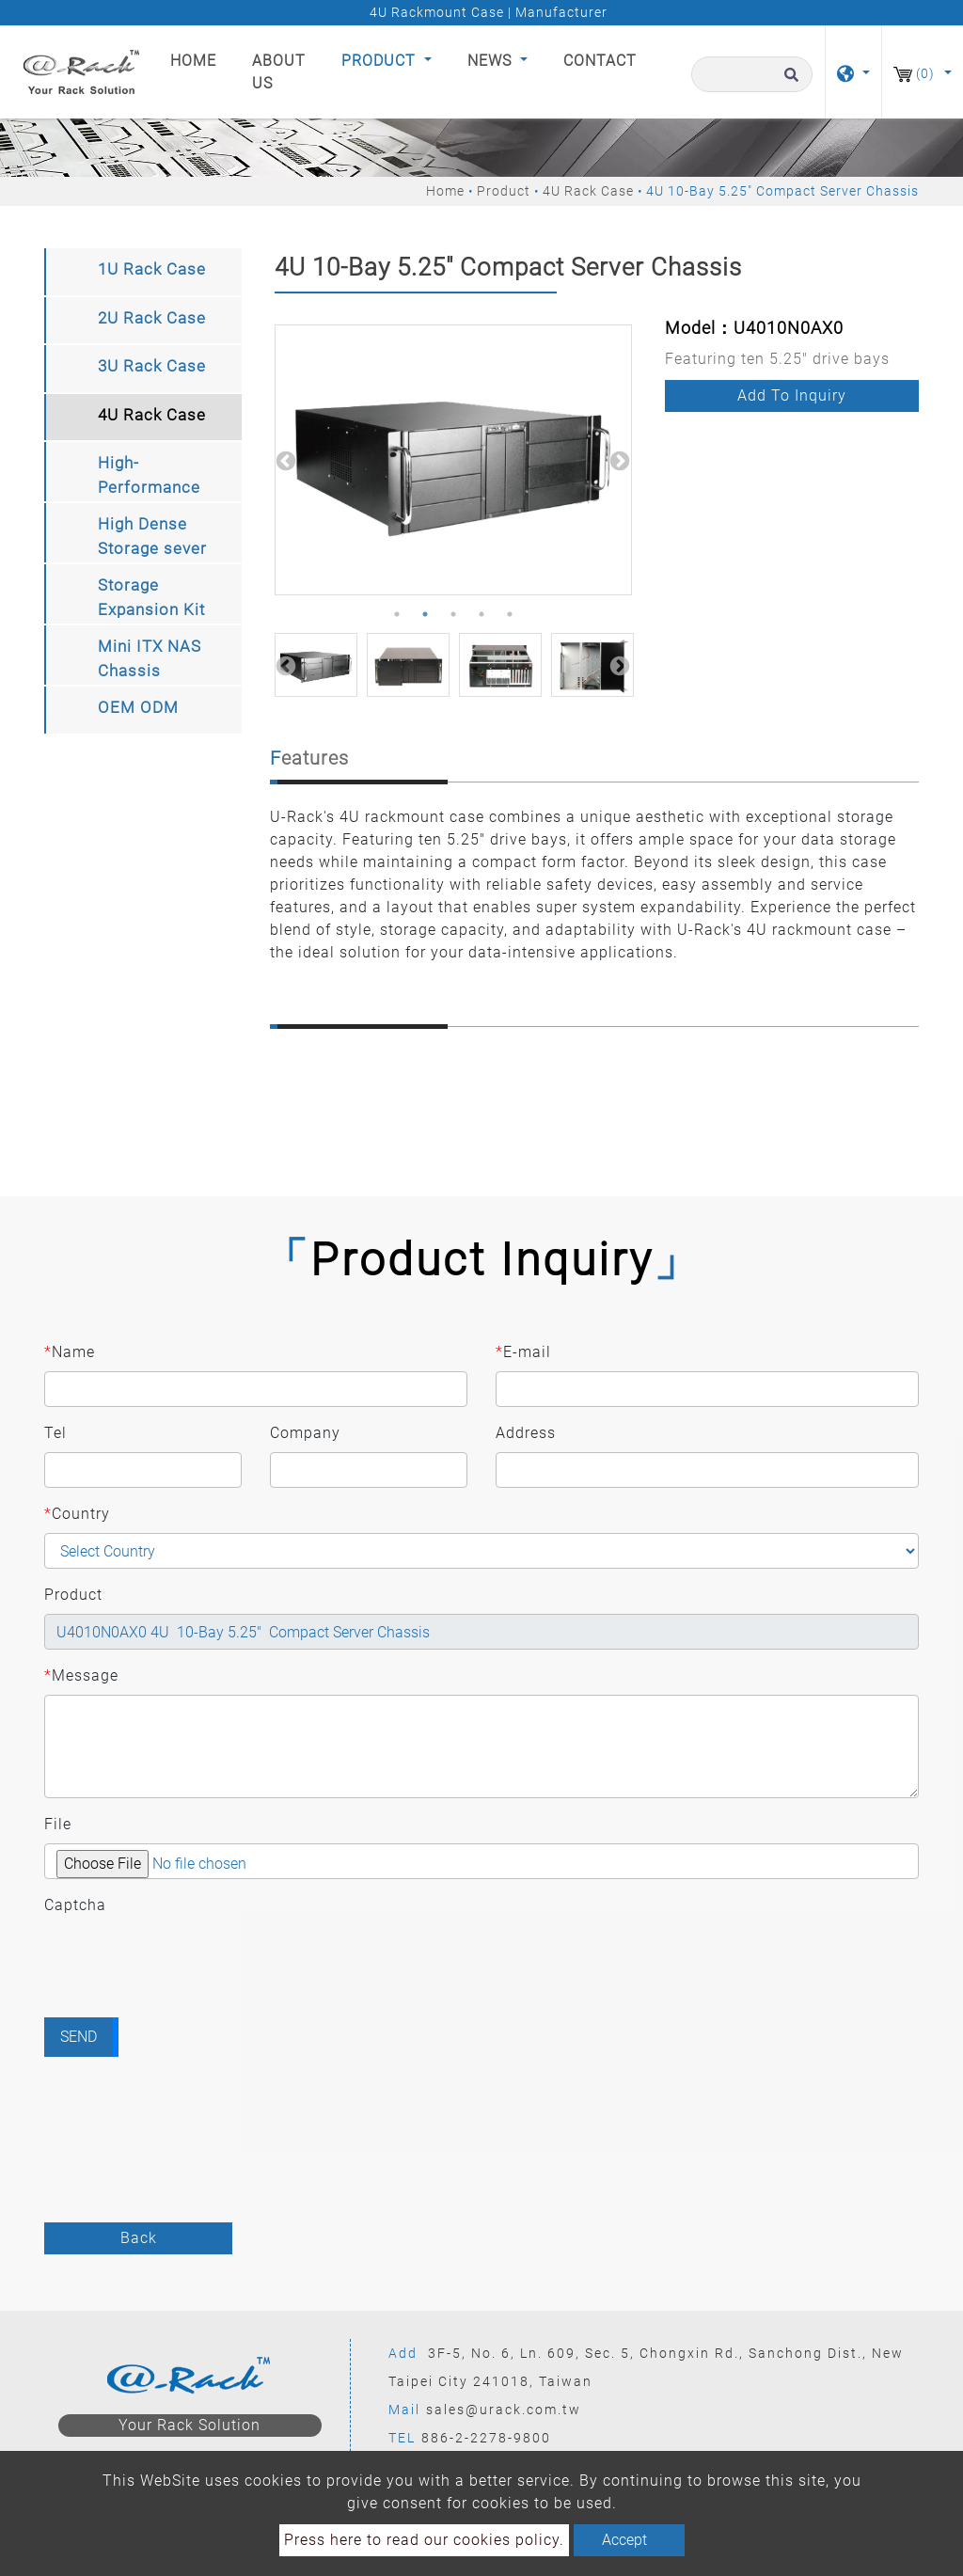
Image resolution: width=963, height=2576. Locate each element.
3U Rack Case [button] (152, 365)
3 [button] (453, 614)
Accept (624, 2540)
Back (138, 2238)
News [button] (491, 61)
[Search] (752, 74)
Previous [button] (284, 459)
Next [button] (617, 459)
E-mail (523, 1352)
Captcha (75, 1905)
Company (305, 1433)
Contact (600, 61)
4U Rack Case (588, 190)
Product (503, 190)
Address (526, 1433)
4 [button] (481, 614)
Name (69, 1352)
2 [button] (425, 614)
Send (78, 2037)
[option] (453, 459)
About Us (279, 72)
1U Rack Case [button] (152, 269)
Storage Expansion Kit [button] (151, 597)
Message (81, 1676)
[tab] (143, 271)
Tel (55, 1433)
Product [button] (380, 61)
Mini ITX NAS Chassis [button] (149, 658)
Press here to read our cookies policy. (424, 2540)
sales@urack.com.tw (503, 2409)
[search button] (788, 83)
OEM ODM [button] (138, 707)
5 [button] (509, 614)
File (57, 1824)
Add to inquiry (791, 395)
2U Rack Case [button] (152, 317)
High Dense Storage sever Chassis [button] (152, 538)
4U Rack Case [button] (152, 414)
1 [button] (396, 614)
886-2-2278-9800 (486, 2437)
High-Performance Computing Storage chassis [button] (149, 477)
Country (77, 1514)
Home (197, 59)
